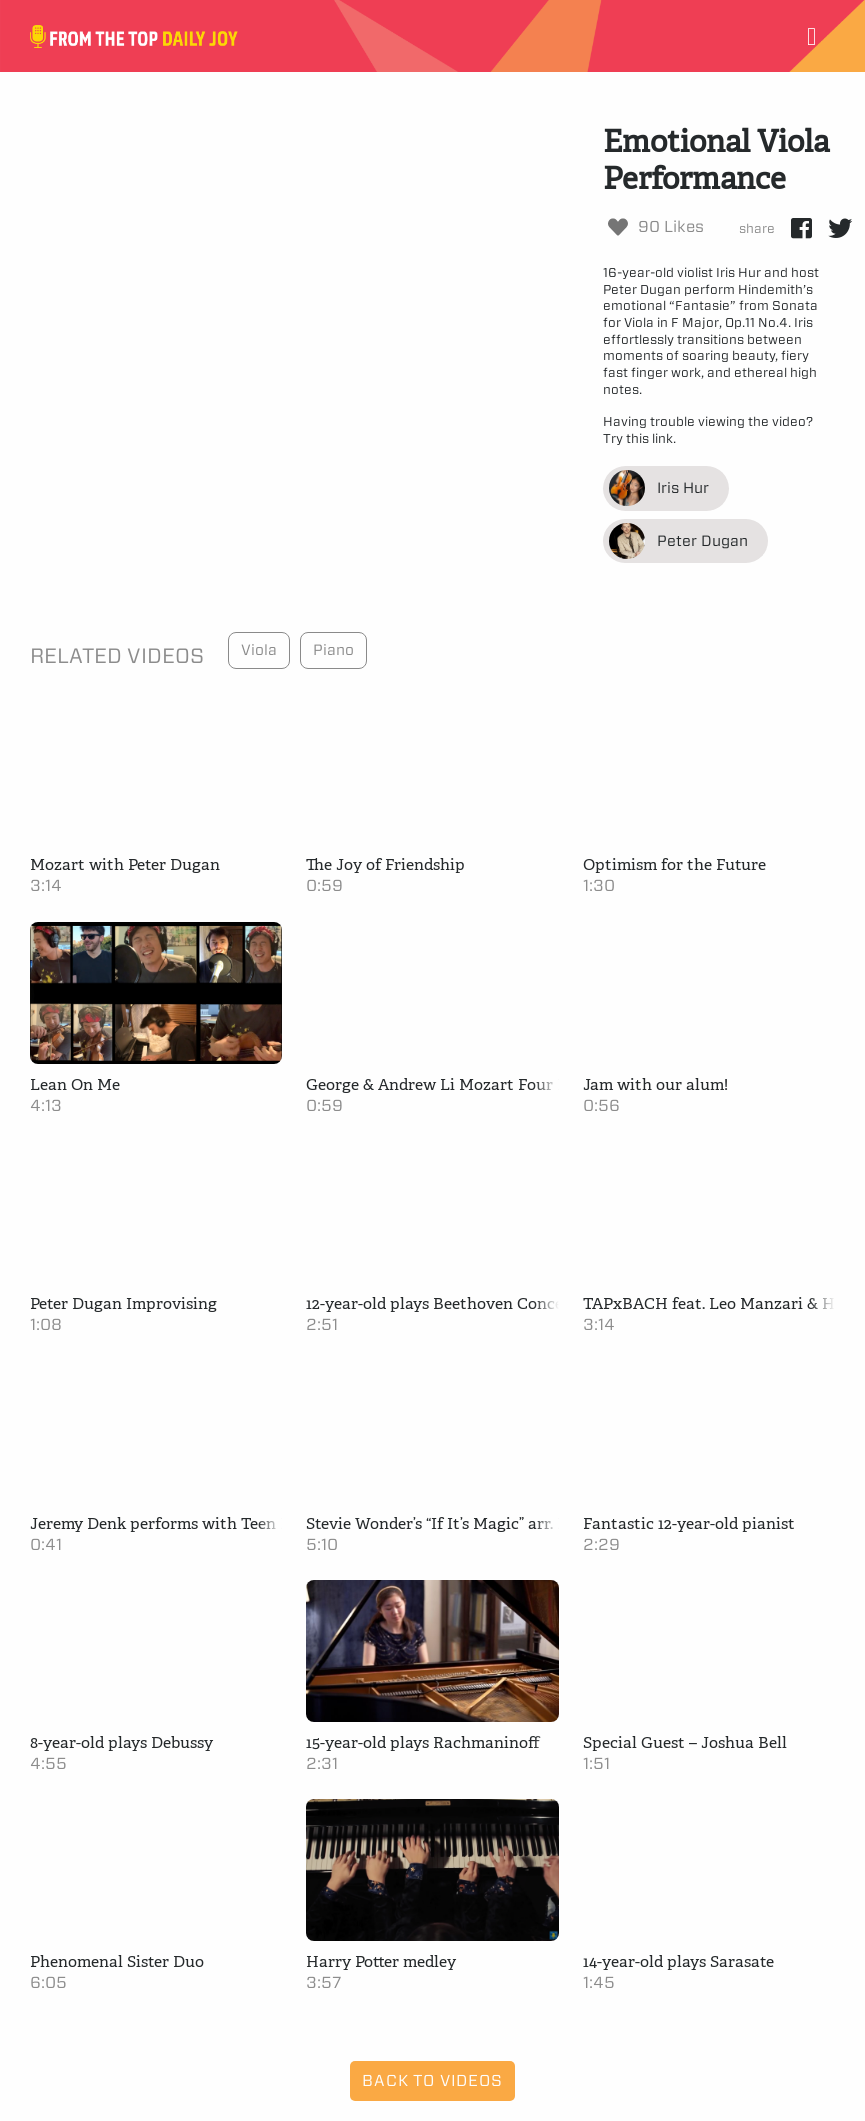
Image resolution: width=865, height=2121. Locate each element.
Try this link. (639, 438)
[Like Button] (618, 227)
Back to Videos (432, 2080)
